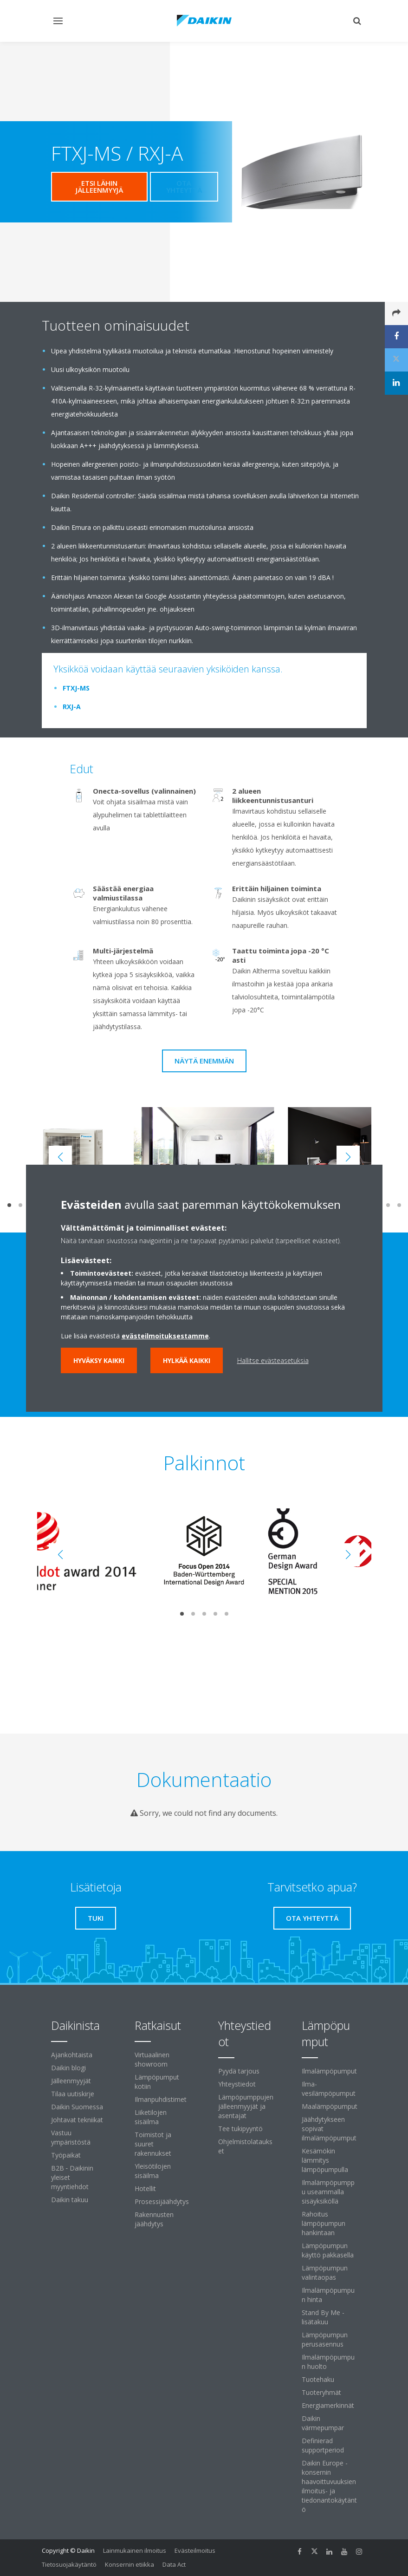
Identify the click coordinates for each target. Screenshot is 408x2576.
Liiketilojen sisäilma (151, 2117)
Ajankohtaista (71, 2054)
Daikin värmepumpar (323, 2423)
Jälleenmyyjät (71, 2080)
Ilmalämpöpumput (329, 2071)
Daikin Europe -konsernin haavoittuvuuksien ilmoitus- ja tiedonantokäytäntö (329, 2486)
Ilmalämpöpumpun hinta (328, 2295)
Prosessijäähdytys (162, 2201)
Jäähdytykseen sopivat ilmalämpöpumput (329, 2128)
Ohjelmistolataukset (245, 2146)
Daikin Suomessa (77, 2106)
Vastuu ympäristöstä (71, 2137)
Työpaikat (66, 2155)
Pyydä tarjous (238, 2071)
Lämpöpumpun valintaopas (325, 2272)
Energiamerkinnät (328, 2405)
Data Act (174, 2564)
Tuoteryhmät (321, 2392)
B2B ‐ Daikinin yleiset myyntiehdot (72, 2177)
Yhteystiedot (237, 2084)
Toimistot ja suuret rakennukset (153, 2144)
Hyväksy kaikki (98, 1360)
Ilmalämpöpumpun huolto (328, 2362)
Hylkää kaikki (186, 1360)
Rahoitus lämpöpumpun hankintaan (323, 2223)
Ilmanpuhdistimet (161, 2099)
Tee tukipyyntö (240, 2128)
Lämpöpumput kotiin (157, 2082)
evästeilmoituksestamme (165, 1335)
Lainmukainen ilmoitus (134, 2550)
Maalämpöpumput (329, 2106)
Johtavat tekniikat (77, 2119)
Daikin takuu (69, 2199)
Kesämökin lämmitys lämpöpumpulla (325, 2160)
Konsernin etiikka (129, 2564)
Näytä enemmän (204, 1060)
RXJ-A (72, 706)
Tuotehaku (318, 2379)
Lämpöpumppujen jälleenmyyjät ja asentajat (245, 2106)
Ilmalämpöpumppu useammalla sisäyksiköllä (328, 2191)
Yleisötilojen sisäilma (153, 2171)
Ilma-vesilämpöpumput (329, 2089)
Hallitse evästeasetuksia (273, 1360)
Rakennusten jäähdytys (154, 2219)
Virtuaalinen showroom (152, 2059)
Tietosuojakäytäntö (69, 2564)
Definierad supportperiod (323, 2445)
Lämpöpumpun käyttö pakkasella (328, 2250)
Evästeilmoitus (195, 2550)
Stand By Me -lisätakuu (323, 2317)
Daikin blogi (68, 2067)
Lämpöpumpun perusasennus (325, 2339)
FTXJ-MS (76, 688)
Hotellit (145, 2188)
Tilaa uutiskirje (72, 2093)
